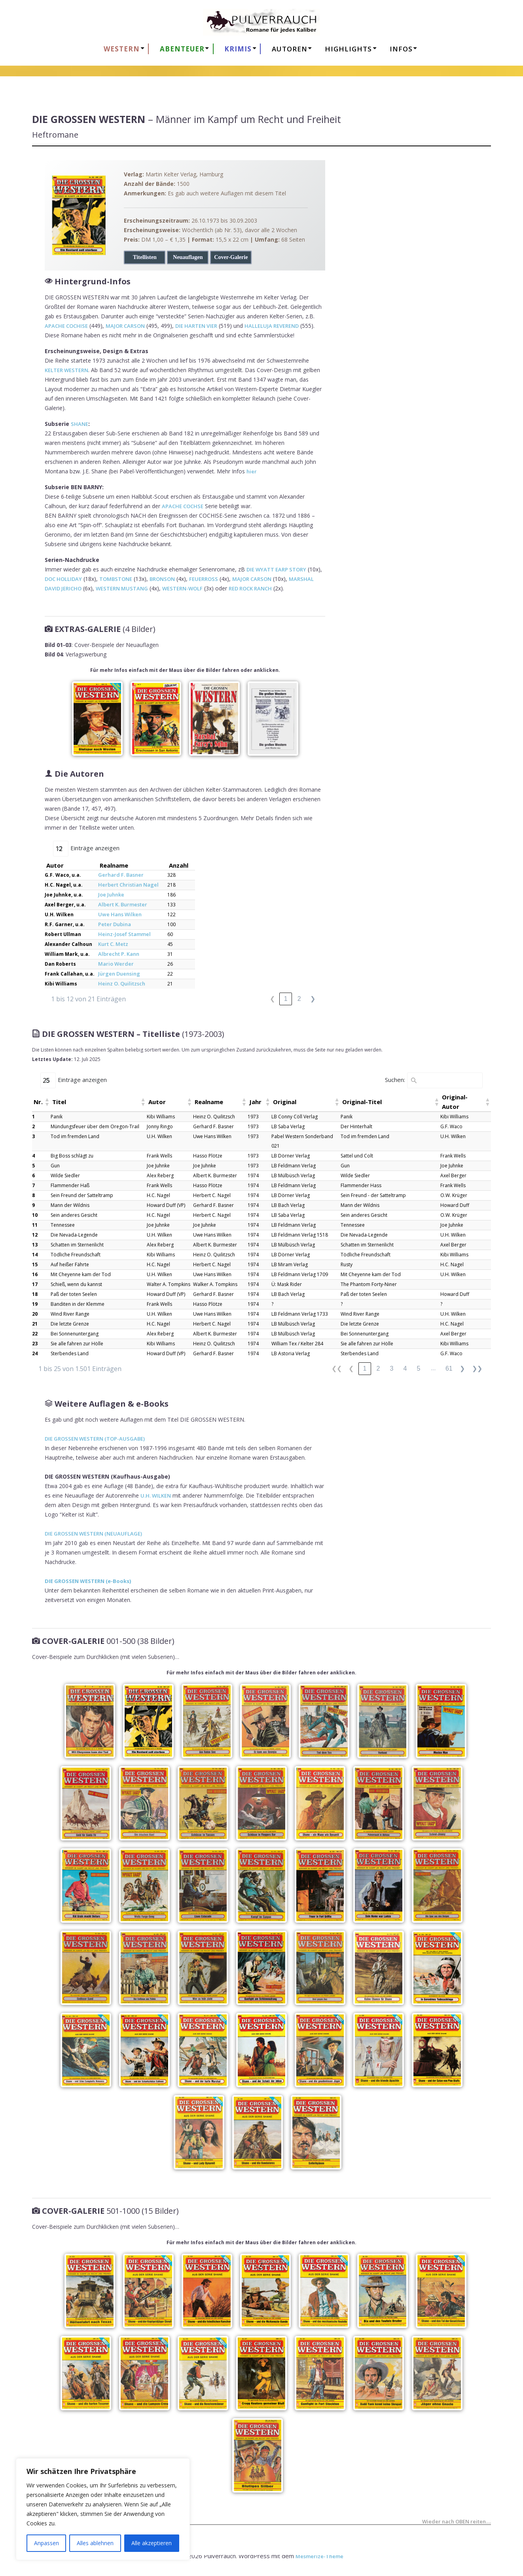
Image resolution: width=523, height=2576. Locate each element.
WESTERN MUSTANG (122, 588)
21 (35, 1323)
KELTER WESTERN (66, 370)
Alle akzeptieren (151, 2543)
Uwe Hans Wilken (120, 914)
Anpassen (46, 2543)
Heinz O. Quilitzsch (121, 983)
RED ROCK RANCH (250, 588)
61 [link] (449, 1368)
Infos (401, 48)
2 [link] (299, 998)
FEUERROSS (203, 579)
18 (35, 1294)
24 (35, 1353)
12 (35, 1234)
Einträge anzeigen (94, 848)
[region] (103, 2509)
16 (35, 1274)
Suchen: (395, 1080)
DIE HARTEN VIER (196, 325)
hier (251, 471)
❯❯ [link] (477, 1368)
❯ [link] (312, 998)
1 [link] (286, 998)
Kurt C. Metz (113, 944)
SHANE (79, 423)
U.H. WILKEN (155, 1495)
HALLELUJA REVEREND (271, 325)
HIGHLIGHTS (348, 48)
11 (35, 1225)
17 (35, 1284)
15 (35, 1264)
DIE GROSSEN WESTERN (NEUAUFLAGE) (93, 1533)
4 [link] (405, 1368)
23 (35, 1343)
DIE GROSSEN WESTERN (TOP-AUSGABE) (95, 1438)
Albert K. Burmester (122, 904)
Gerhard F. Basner (121, 874)
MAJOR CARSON (125, 325)
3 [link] (391, 1368)
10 (35, 1215)
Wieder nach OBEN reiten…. (456, 2522)
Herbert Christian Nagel (128, 884)
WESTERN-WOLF (182, 588)
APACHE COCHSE (182, 506)
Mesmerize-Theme (319, 2556)
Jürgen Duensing (119, 973)
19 (35, 1304)
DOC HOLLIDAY (63, 579)
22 (35, 1333)
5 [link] (418, 1368)
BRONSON (162, 579)
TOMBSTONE (115, 579)
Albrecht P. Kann (118, 953)
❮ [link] (272, 998)
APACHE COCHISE (66, 325)
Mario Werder (116, 963)
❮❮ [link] (337, 1368)
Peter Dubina (114, 924)
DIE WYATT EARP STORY (276, 569)
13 (35, 1244)
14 (35, 1254)
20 (35, 1314)
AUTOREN (289, 48)
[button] (46, 1101)
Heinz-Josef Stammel (124, 934)
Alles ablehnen (95, 2543)
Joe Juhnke (111, 894)
